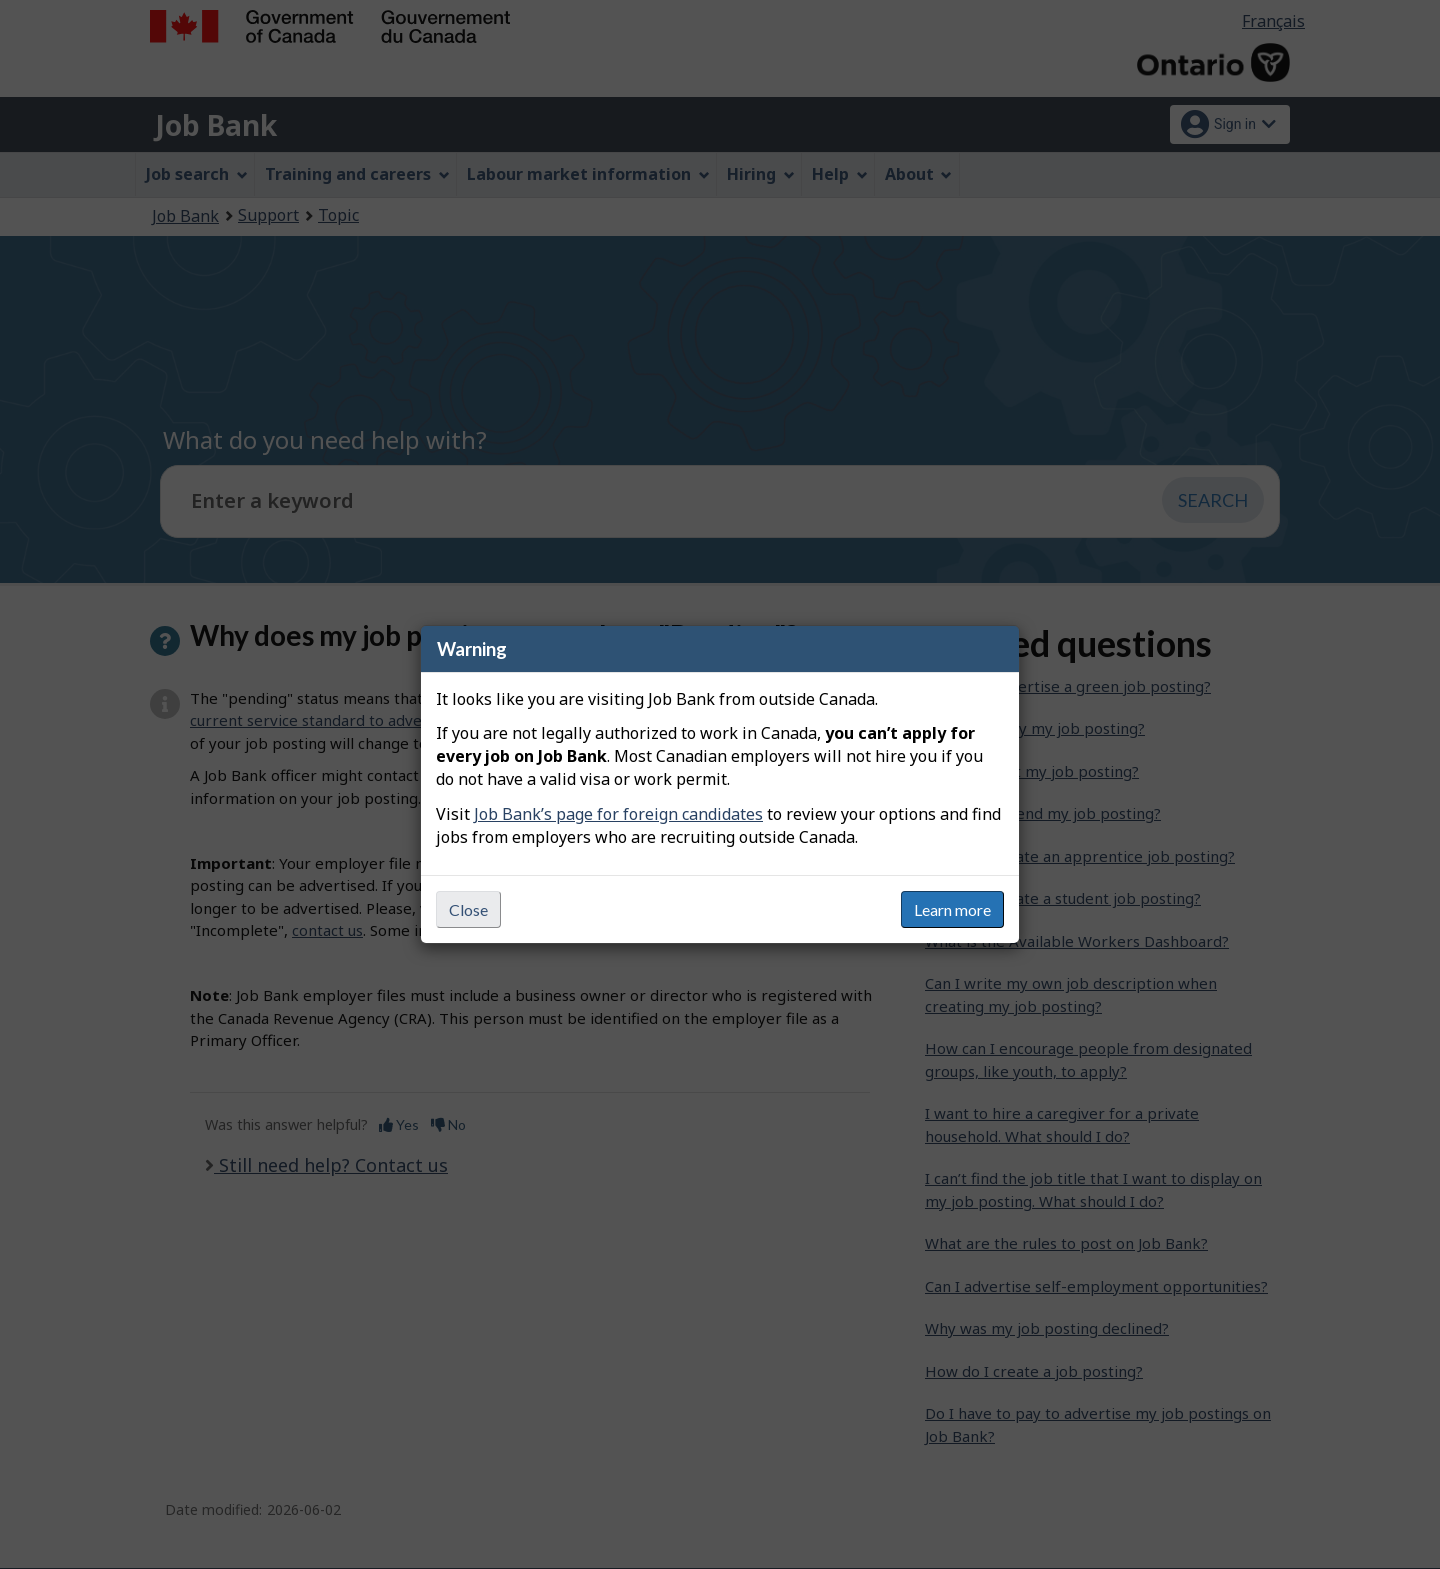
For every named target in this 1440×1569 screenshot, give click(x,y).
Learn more (952, 909)
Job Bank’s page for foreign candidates (618, 814)
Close (468, 909)
